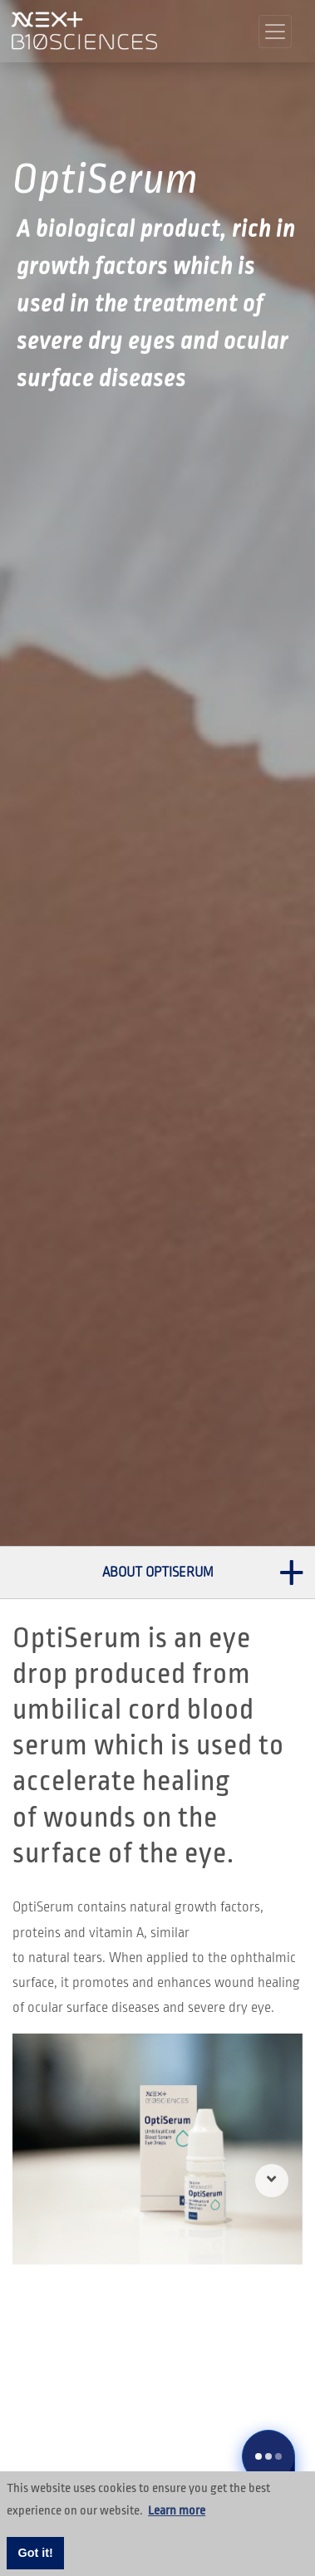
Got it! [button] (35, 2552)
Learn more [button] (176, 2510)
